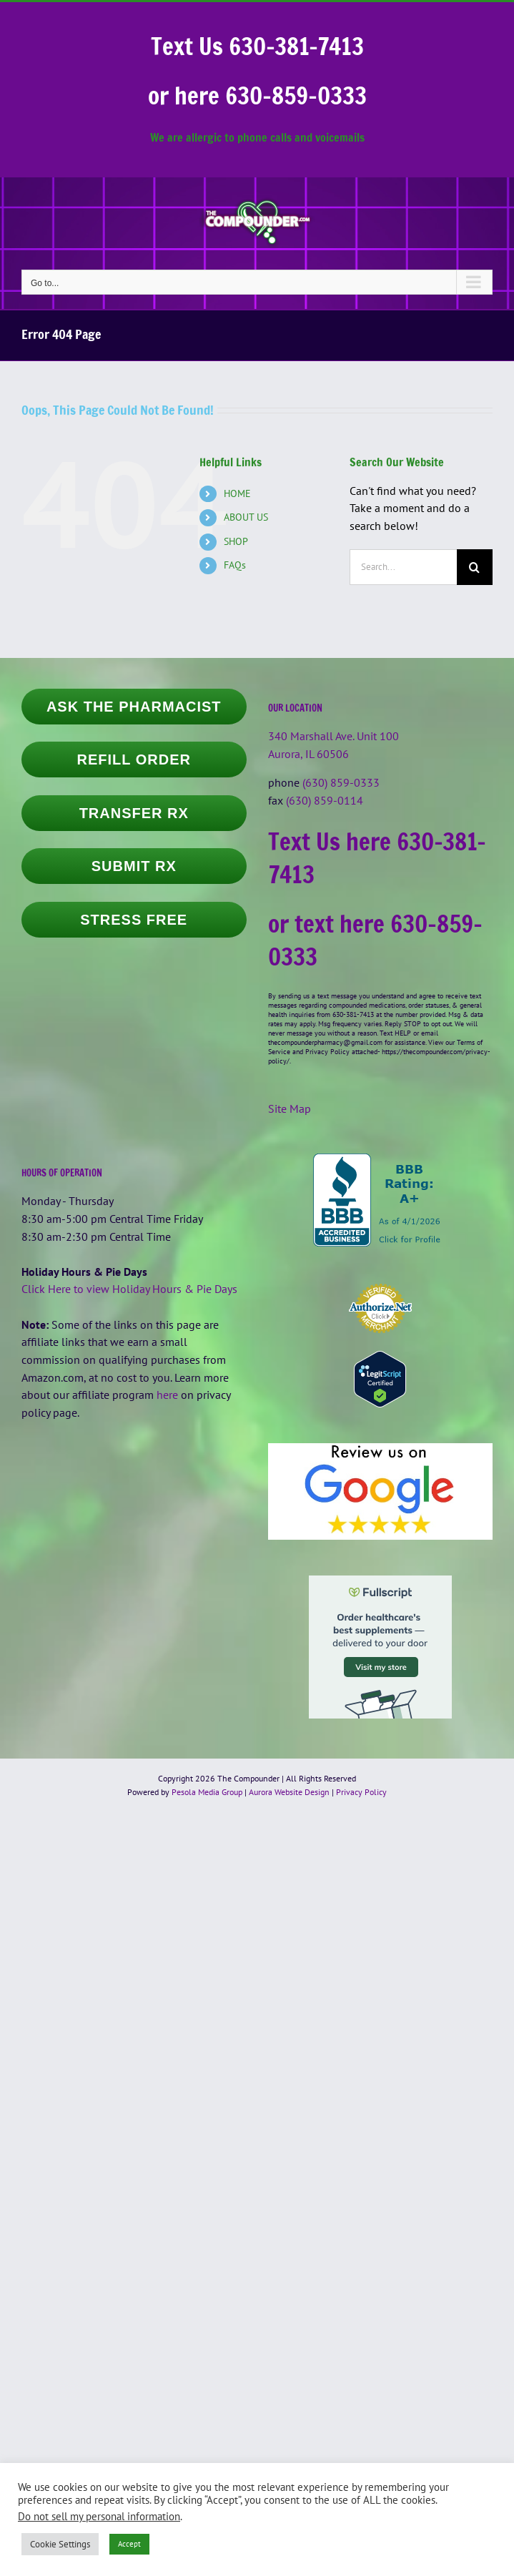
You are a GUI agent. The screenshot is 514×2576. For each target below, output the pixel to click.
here (167, 1394)
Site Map (289, 1108)
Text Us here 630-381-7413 (377, 858)
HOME (237, 493)
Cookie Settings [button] (60, 2544)
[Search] (475, 567)
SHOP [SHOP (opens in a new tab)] (236, 541)
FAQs (235, 565)
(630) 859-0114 (324, 800)
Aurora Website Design (289, 1791)
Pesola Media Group (207, 1791)
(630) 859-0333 (341, 782)
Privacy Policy (361, 1791)
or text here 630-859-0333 (375, 940)
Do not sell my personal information (99, 2516)
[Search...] (403, 567)
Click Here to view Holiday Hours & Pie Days (129, 1289)
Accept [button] (129, 2544)
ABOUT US (246, 517)
